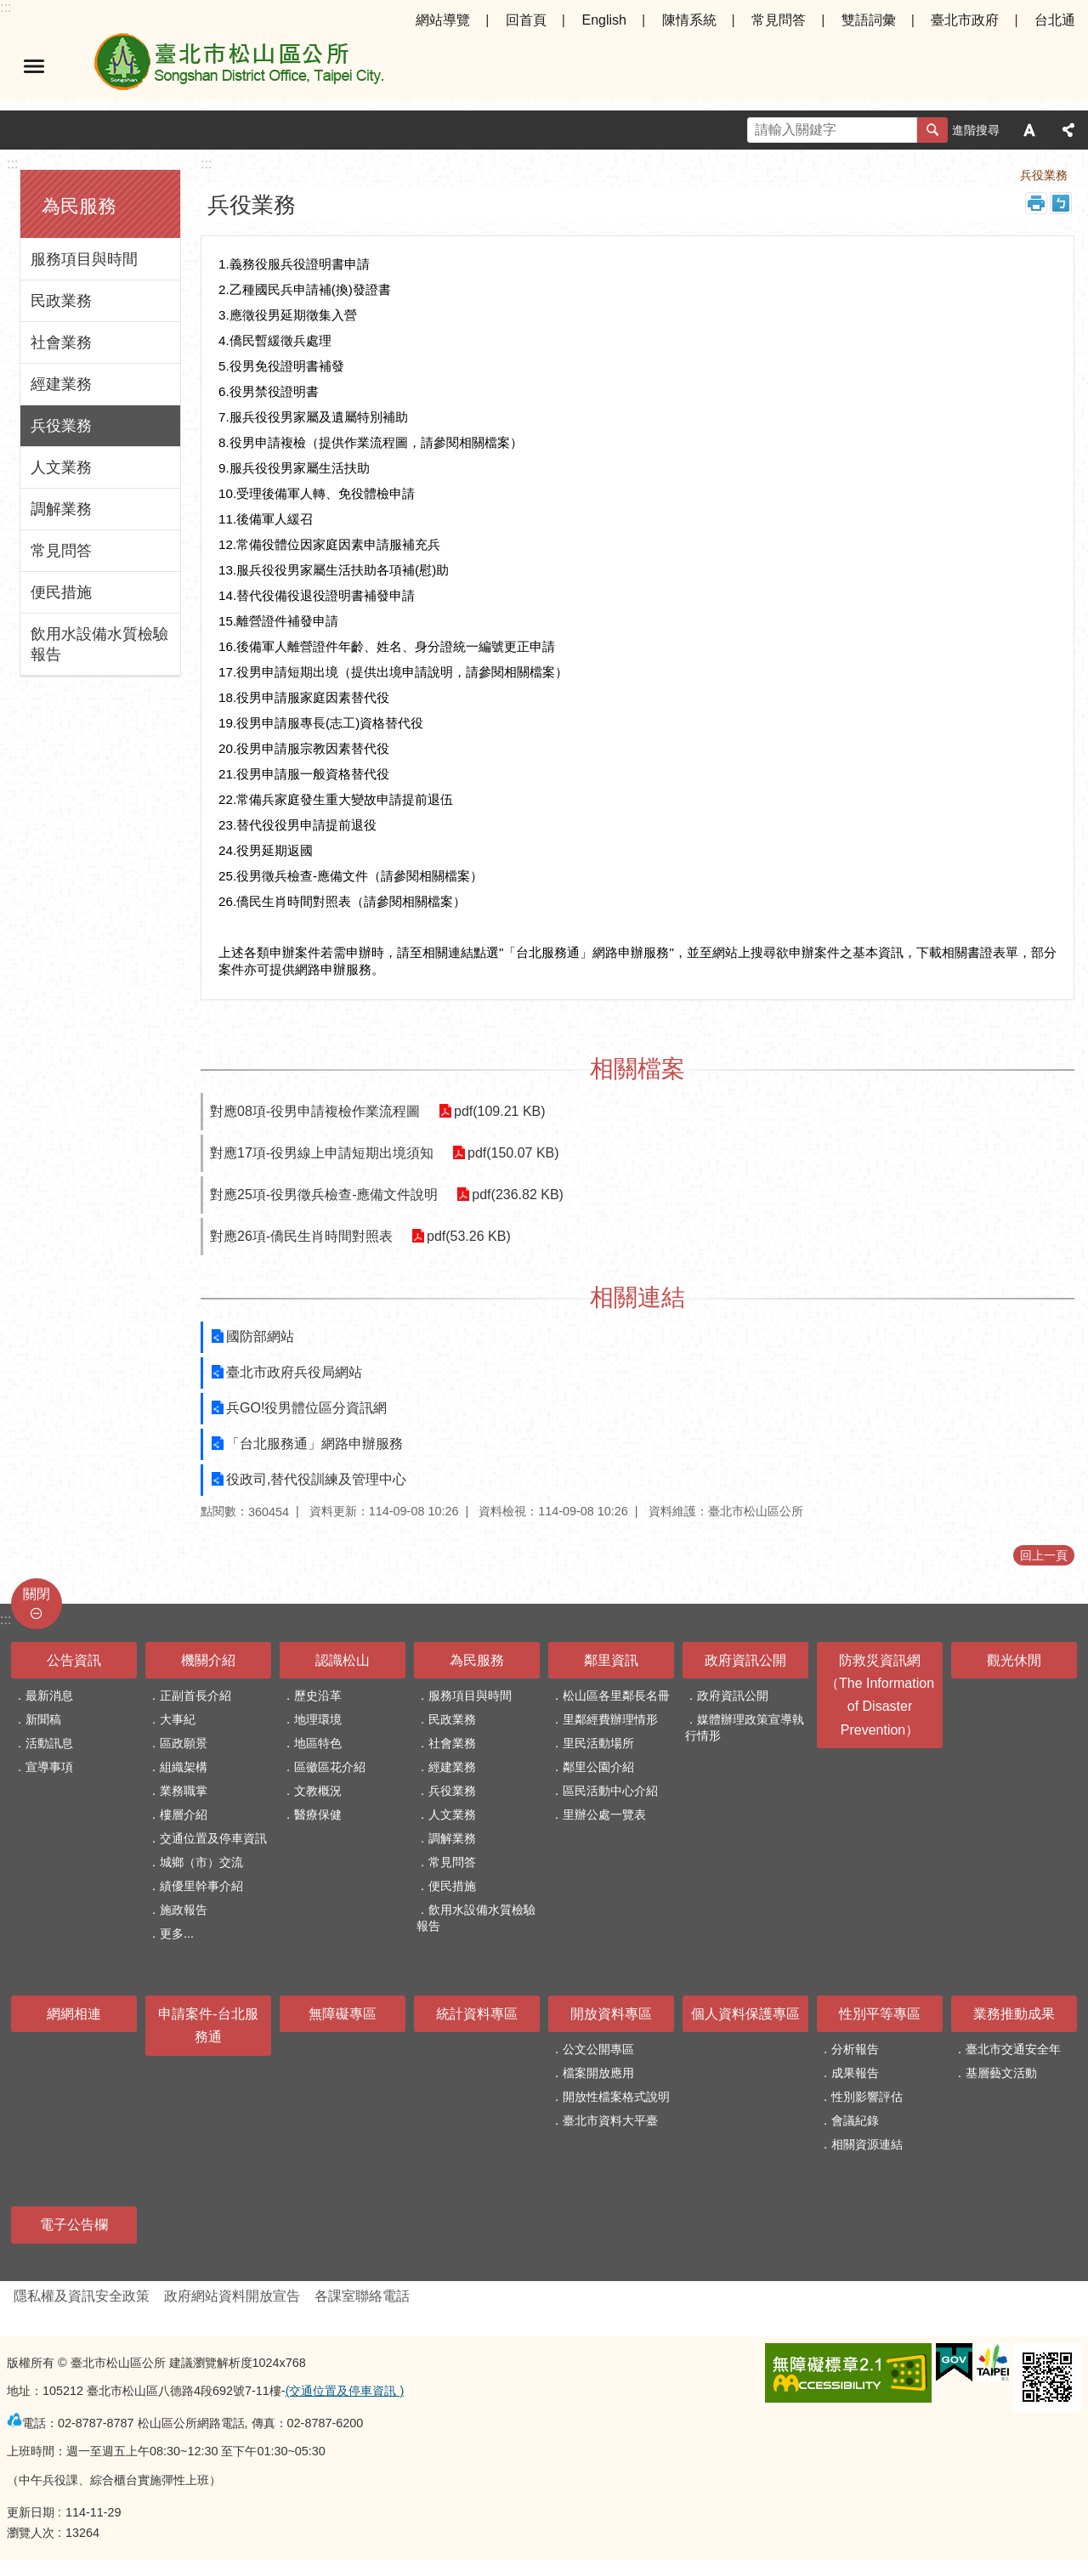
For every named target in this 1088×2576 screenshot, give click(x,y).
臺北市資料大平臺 (610, 2120)
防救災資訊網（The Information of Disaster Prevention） (879, 1695)
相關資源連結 (867, 2144)
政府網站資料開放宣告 (232, 2296)
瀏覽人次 (30, 2532)
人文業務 (61, 467)
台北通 (1054, 20)
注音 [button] (1061, 203)
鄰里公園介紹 (598, 1767)
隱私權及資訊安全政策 (82, 2296)
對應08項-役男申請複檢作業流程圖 (315, 1111)
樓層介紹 (183, 1814)
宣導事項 (49, 1767)
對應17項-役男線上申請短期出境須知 (322, 1153)
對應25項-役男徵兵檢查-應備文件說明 (324, 1194)
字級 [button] (1029, 130)
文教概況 (318, 1791)
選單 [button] (34, 66)
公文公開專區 (598, 2049)
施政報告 (183, 1909)
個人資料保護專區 (745, 2014)
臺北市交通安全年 (1013, 2049)
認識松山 (342, 1660)
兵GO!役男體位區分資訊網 (306, 1408)
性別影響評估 (867, 2096)
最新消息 (49, 1695)
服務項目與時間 (84, 259)
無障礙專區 (343, 2014)
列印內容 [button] (1036, 203)
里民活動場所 (598, 1743)
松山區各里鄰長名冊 (616, 1695)
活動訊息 (49, 1743)
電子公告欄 (74, 2224)
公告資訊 (74, 1660)
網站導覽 (443, 20)
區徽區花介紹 (330, 1767)
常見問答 (778, 20)
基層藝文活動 (1001, 2073)
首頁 (913, 175)
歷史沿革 (318, 1695)
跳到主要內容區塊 (8, 8)
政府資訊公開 (745, 1660)
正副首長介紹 (195, 1695)
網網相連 (74, 2014)
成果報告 (855, 2073)
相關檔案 (637, 1069)
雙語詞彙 (869, 20)
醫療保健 (318, 1814)
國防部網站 (260, 1336)
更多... (177, 1933)
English (603, 20)
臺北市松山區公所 (238, 66)
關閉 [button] (36, 1594)
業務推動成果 (1014, 2014)
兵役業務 (61, 425)
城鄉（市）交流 (201, 1862)
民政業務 (61, 300)
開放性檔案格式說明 (616, 2096)
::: (5, 7)
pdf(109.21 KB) (498, 1111)
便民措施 (61, 592)
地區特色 (318, 1743)
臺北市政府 (965, 20)
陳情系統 (689, 20)
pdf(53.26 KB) (467, 1236)
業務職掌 (183, 1791)
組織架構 (183, 1767)
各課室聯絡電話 (362, 2296)
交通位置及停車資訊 (213, 1838)
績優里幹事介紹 (201, 1886)
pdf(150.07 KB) (512, 1153)
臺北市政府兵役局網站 (294, 1372)
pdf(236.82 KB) (516, 1194)
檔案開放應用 (598, 2073)
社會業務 (61, 342)
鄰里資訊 (611, 1660)
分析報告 (855, 2049)
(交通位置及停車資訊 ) (345, 2391)
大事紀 (178, 1719)
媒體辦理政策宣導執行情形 (744, 1727)
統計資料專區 (477, 2014)
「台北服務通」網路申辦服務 (314, 1443)
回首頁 (526, 20)
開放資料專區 (611, 2014)
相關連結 (637, 1297)
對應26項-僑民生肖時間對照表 (301, 1236)
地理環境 (318, 1719)
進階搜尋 (976, 130)
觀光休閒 (1014, 1660)
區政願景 (183, 1743)
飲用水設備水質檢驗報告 (99, 644)
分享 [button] (1068, 130)
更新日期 (30, 2512)
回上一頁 (1044, 1555)
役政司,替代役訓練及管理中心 (316, 1479)
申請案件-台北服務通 (208, 2025)
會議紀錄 (855, 2120)
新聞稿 (43, 1719)
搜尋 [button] (932, 130)
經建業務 (61, 384)
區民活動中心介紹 (610, 1791)
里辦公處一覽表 (604, 1814)
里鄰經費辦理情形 (610, 1719)
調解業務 (61, 509)
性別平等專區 (880, 2014)
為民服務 (79, 206)
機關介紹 (208, 1660)
